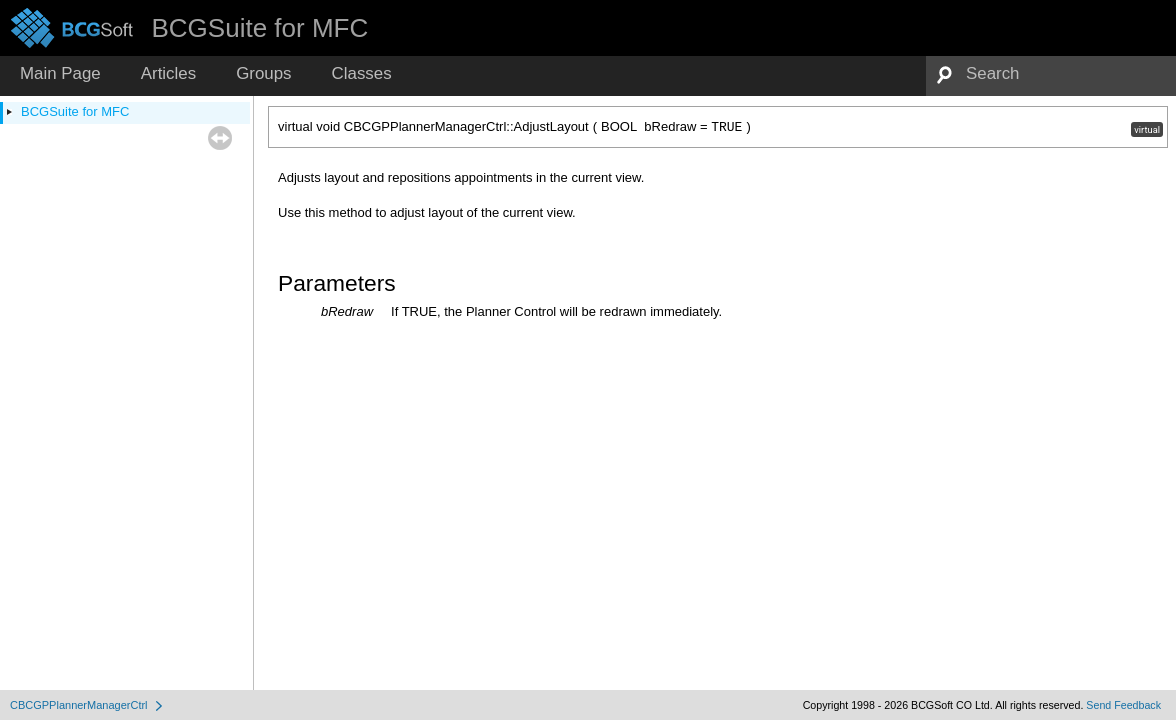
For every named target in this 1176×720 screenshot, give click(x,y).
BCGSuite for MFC (75, 111)
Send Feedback (1123, 705)
